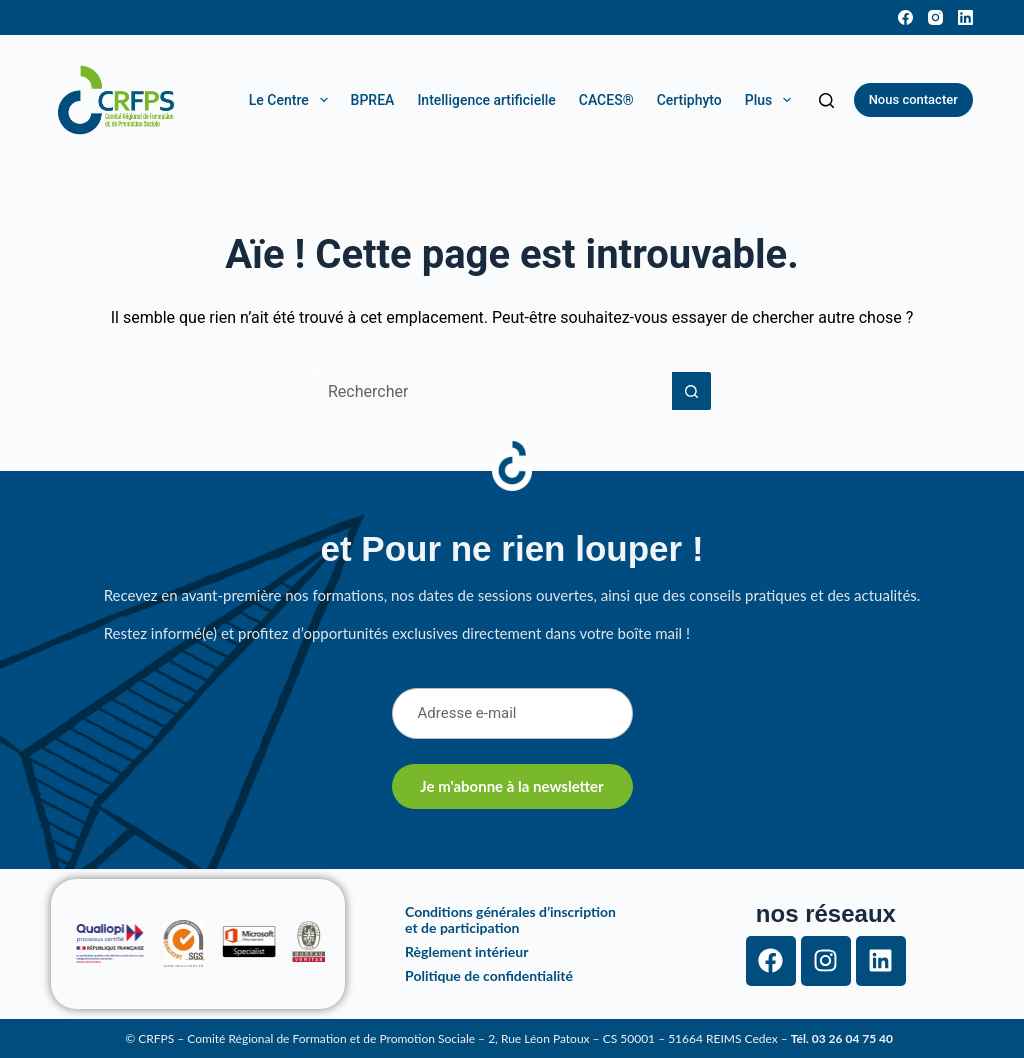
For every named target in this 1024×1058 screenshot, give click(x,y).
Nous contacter (913, 99)
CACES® (606, 100)
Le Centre (292, 100)
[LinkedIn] (965, 17)
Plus (772, 100)
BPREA (373, 100)
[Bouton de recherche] (692, 391)
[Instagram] (935, 17)
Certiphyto (689, 100)
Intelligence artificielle (486, 100)
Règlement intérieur (466, 951)
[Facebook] (905, 17)
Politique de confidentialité (489, 975)
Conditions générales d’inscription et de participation (510, 919)
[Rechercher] (826, 100)
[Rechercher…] (492, 391)
